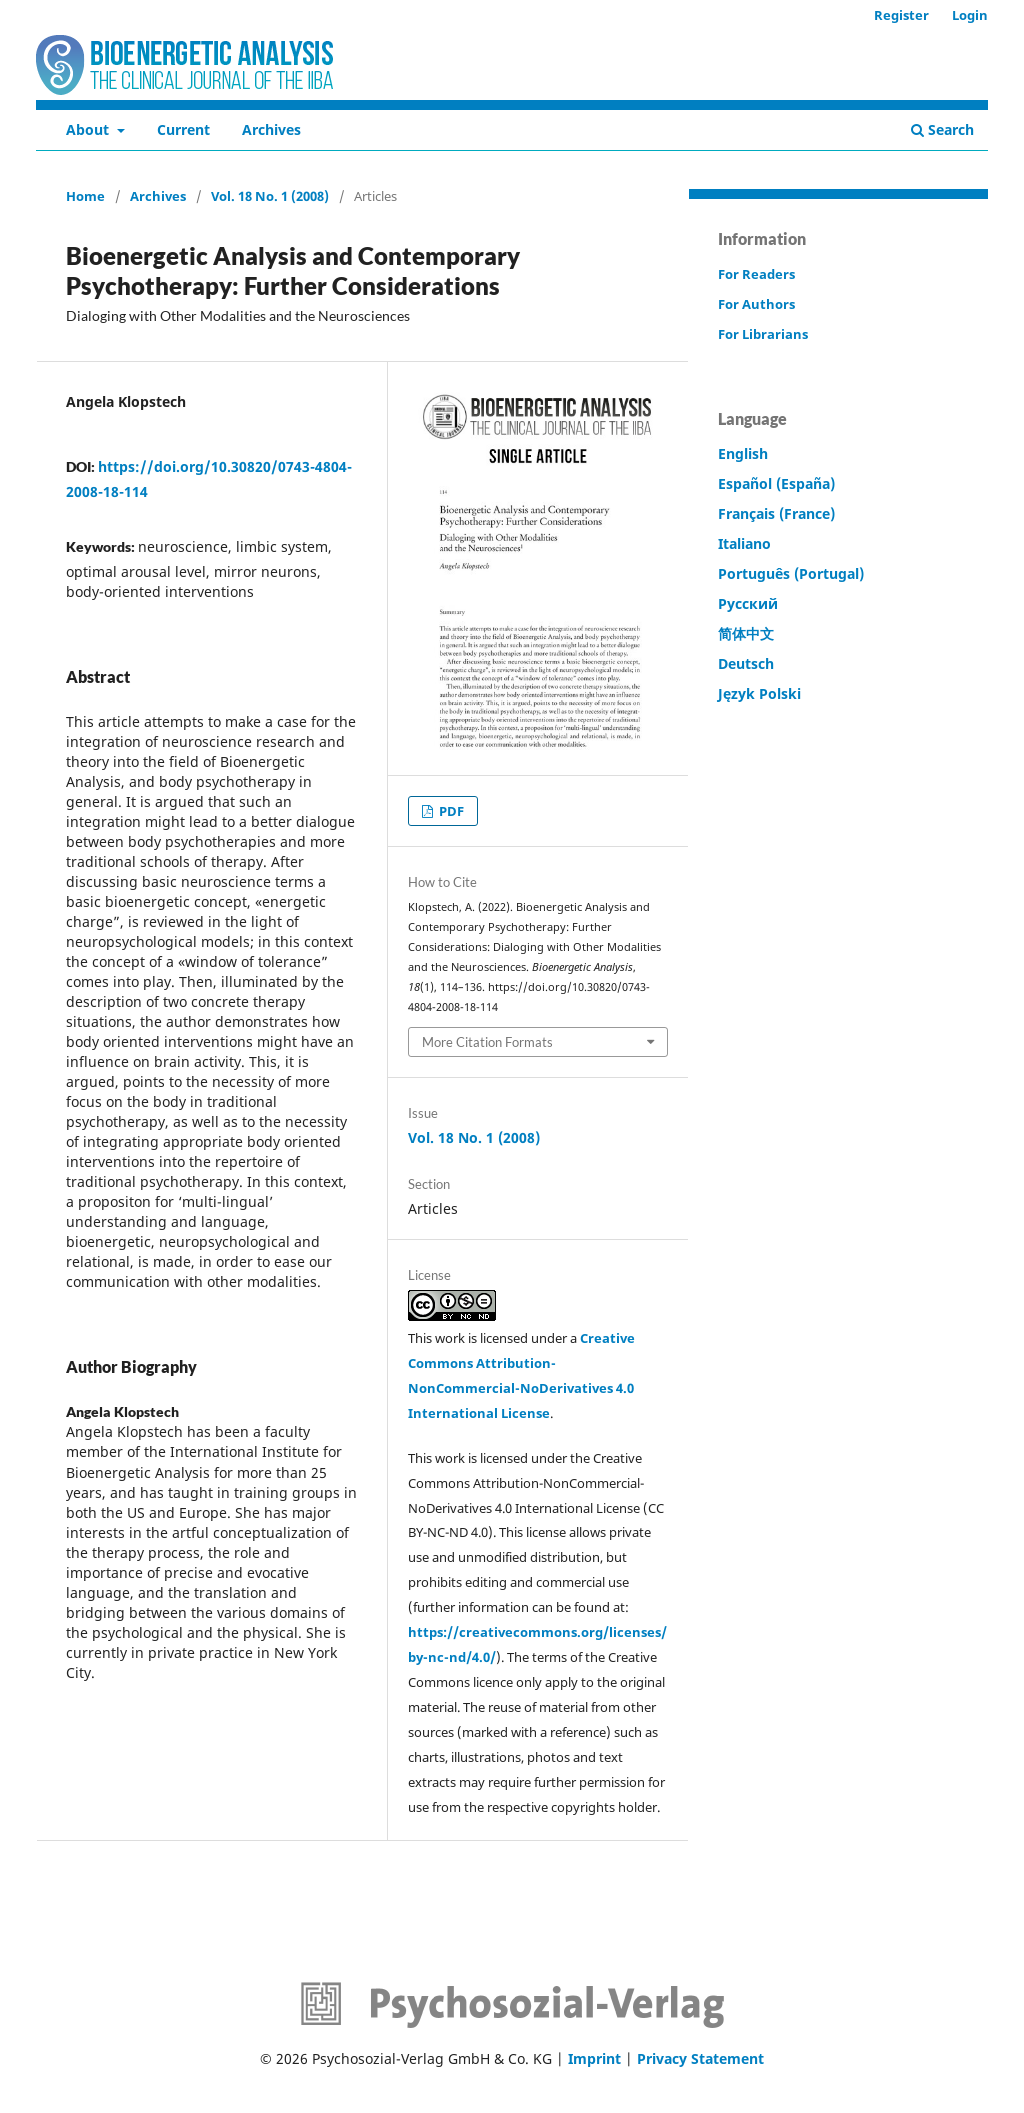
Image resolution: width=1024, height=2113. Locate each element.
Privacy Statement (700, 2058)
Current (183, 129)
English (743, 453)
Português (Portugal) (791, 573)
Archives (271, 129)
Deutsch (746, 663)
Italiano (744, 543)
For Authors (756, 304)
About (89, 129)
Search (942, 129)
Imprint (594, 2058)
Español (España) (776, 483)
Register (901, 15)
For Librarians (763, 334)
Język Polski (759, 693)
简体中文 (746, 633)
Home (85, 196)
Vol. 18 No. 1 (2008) (270, 196)
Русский (748, 603)
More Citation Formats (487, 1042)
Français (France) (776, 513)
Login (970, 15)
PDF (450, 811)
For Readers (756, 274)
